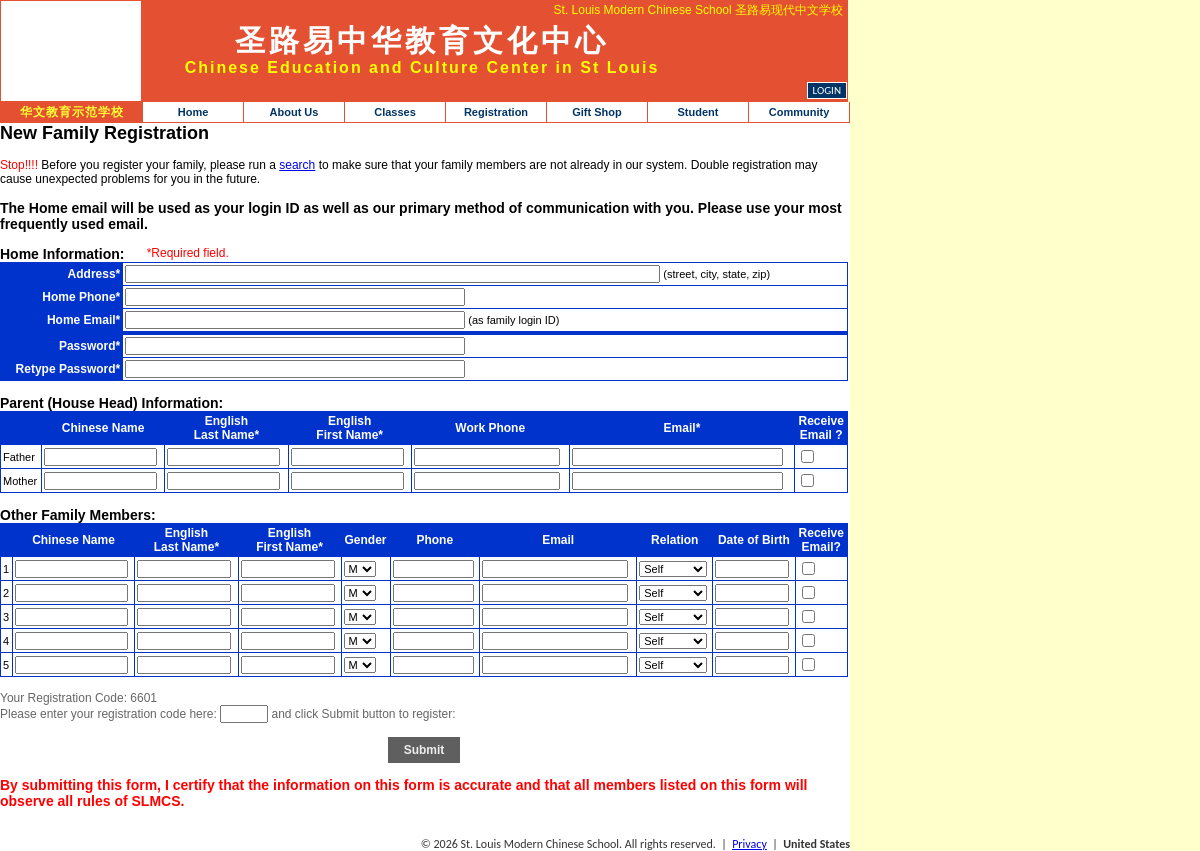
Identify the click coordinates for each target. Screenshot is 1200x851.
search (297, 165)
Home (193, 112)
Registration (496, 112)
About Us (294, 112)
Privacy (749, 844)
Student (698, 112)
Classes (395, 112)
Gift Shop (597, 112)
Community (799, 112)
